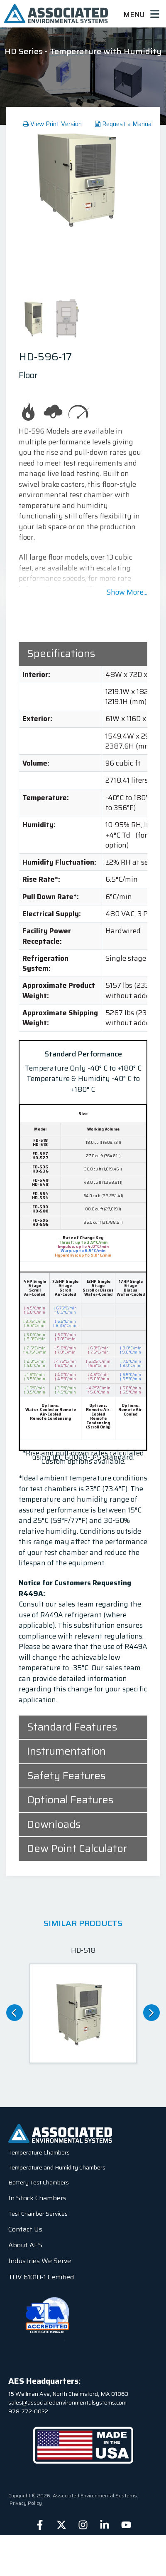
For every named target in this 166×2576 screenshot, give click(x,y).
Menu (141, 14)
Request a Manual (124, 124)
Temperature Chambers (39, 2152)
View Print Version (52, 124)
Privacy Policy (26, 2503)
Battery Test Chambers (38, 2182)
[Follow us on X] (61, 2524)
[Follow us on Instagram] (83, 2524)
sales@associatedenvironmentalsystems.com (67, 2402)
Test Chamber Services (38, 2213)
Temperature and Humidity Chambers (56, 2167)
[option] (83, 178)
